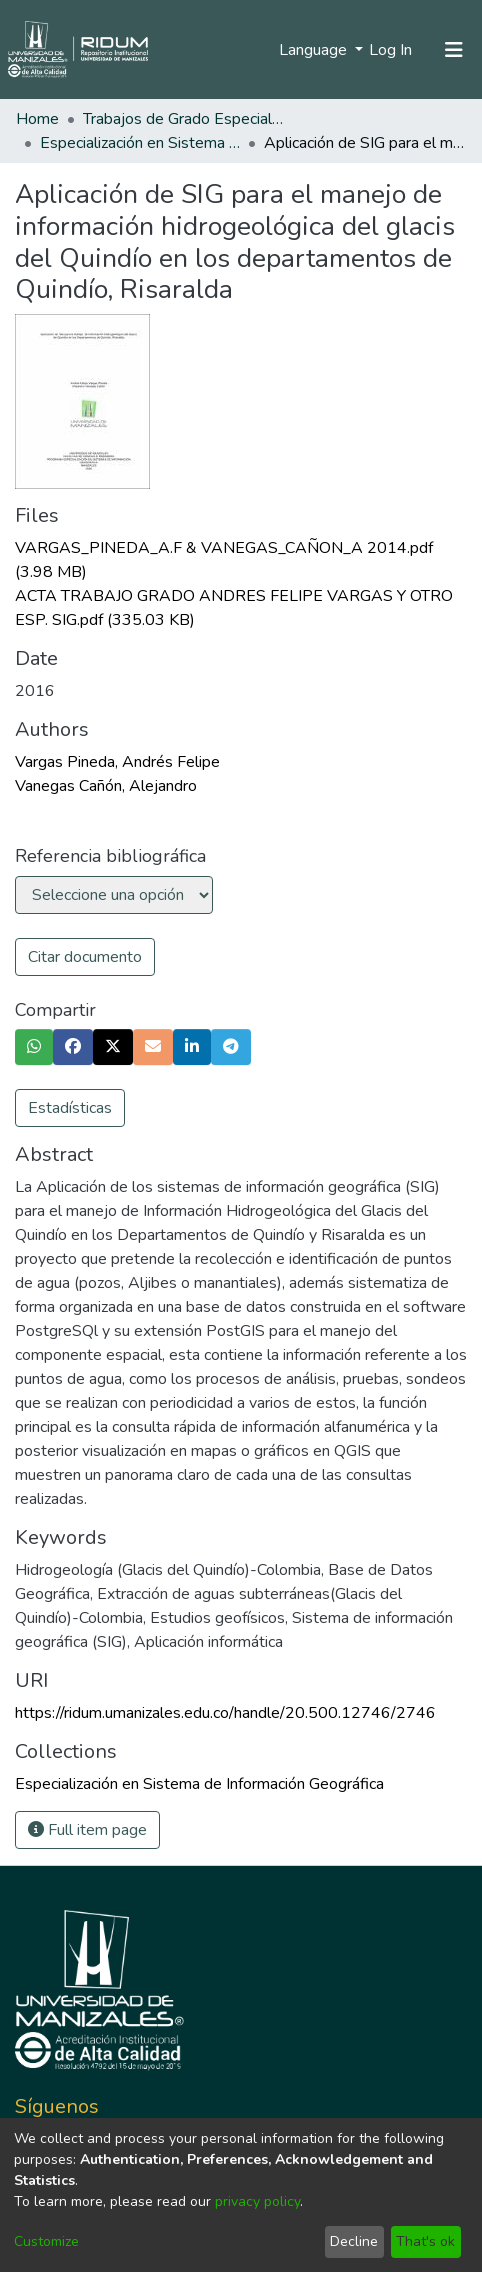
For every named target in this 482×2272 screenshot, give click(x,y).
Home (37, 119)
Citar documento (85, 957)
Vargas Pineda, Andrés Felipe (117, 762)
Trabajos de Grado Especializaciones (183, 119)
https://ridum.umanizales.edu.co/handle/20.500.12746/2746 (225, 1713)
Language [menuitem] (315, 50)
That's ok (425, 2241)
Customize (46, 2241)
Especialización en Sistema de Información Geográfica (140, 143)
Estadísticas (70, 1108)
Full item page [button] (87, 1830)
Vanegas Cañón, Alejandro (106, 786)
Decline (354, 2241)
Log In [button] (391, 50)
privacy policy (257, 2201)
